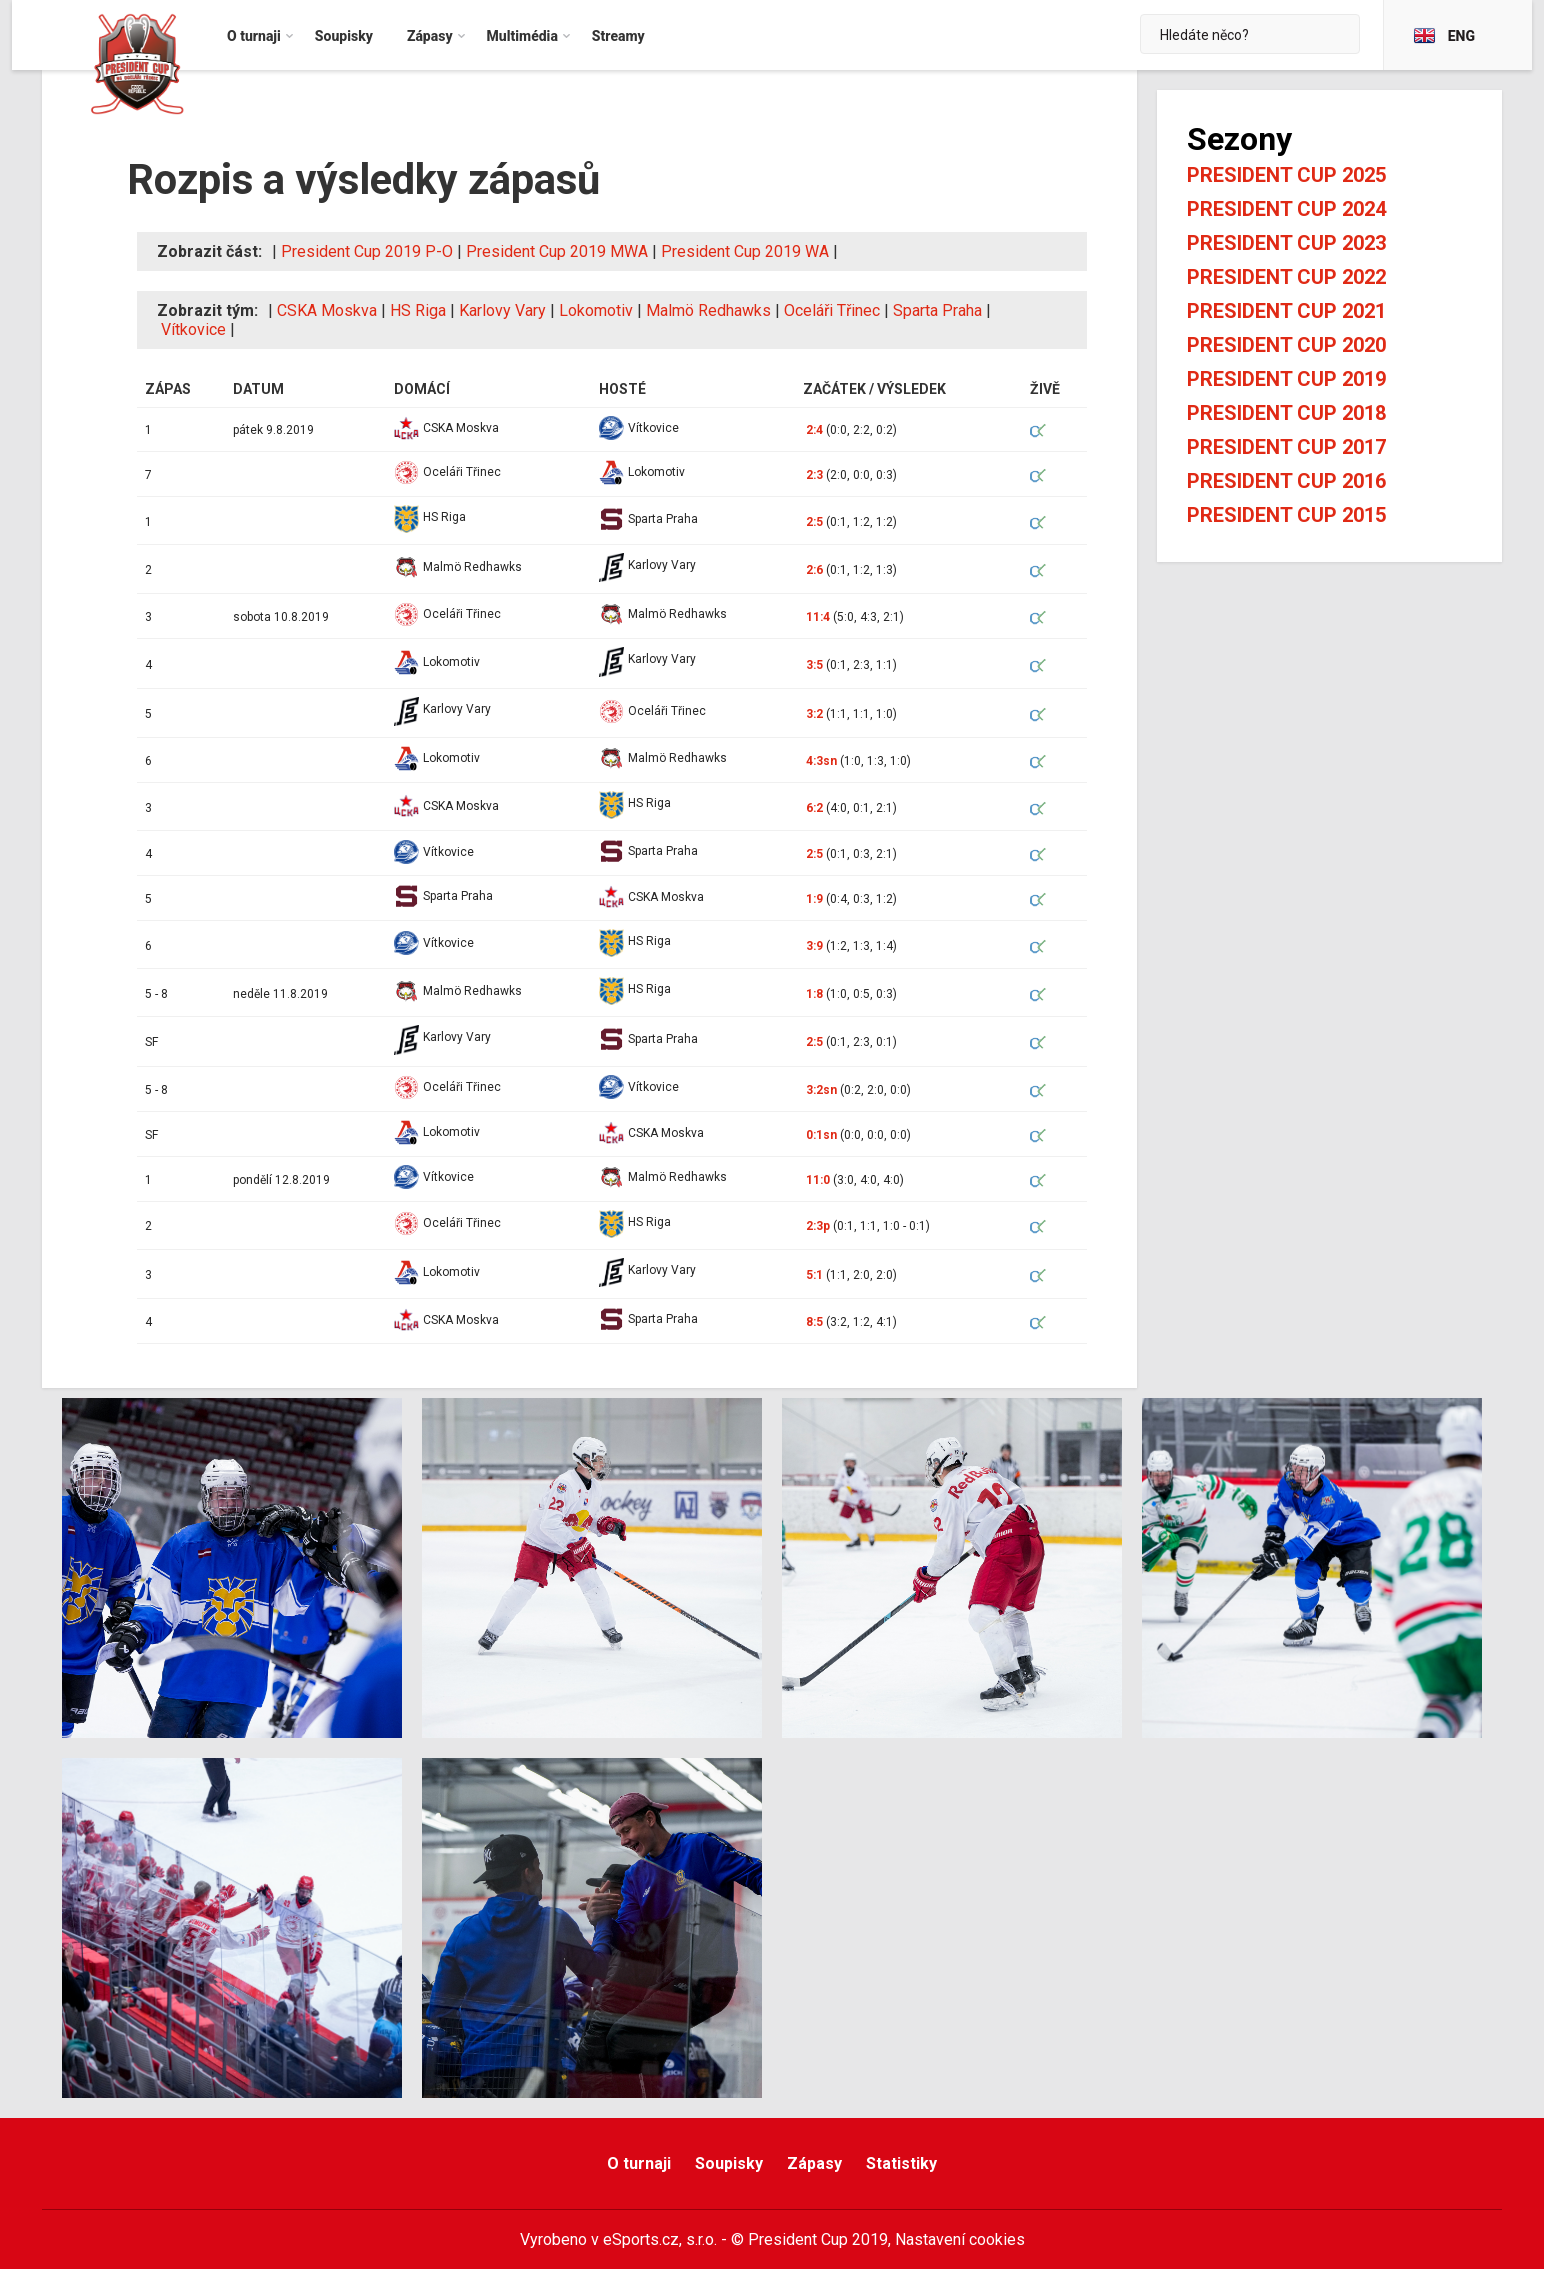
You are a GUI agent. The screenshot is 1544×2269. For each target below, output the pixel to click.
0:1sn (821, 1135)
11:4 (818, 617)
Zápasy (814, 2163)
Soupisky (729, 2163)
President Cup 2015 (1286, 515)
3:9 (814, 946)
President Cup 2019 (1286, 379)
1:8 (814, 994)
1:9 (814, 899)
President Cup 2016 (1286, 481)
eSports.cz (641, 2239)
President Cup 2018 (1286, 413)
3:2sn (821, 1090)
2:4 (814, 430)
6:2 (814, 808)
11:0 (818, 1180)
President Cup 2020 (1286, 345)
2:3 (814, 475)
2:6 (814, 570)
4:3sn (821, 761)
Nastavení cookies (960, 2239)
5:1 (814, 1275)
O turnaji (639, 2163)
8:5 (814, 1322)
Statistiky (901, 2163)
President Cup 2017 (1286, 447)
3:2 (814, 714)
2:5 (814, 522)
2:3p (818, 1226)
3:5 (814, 665)
